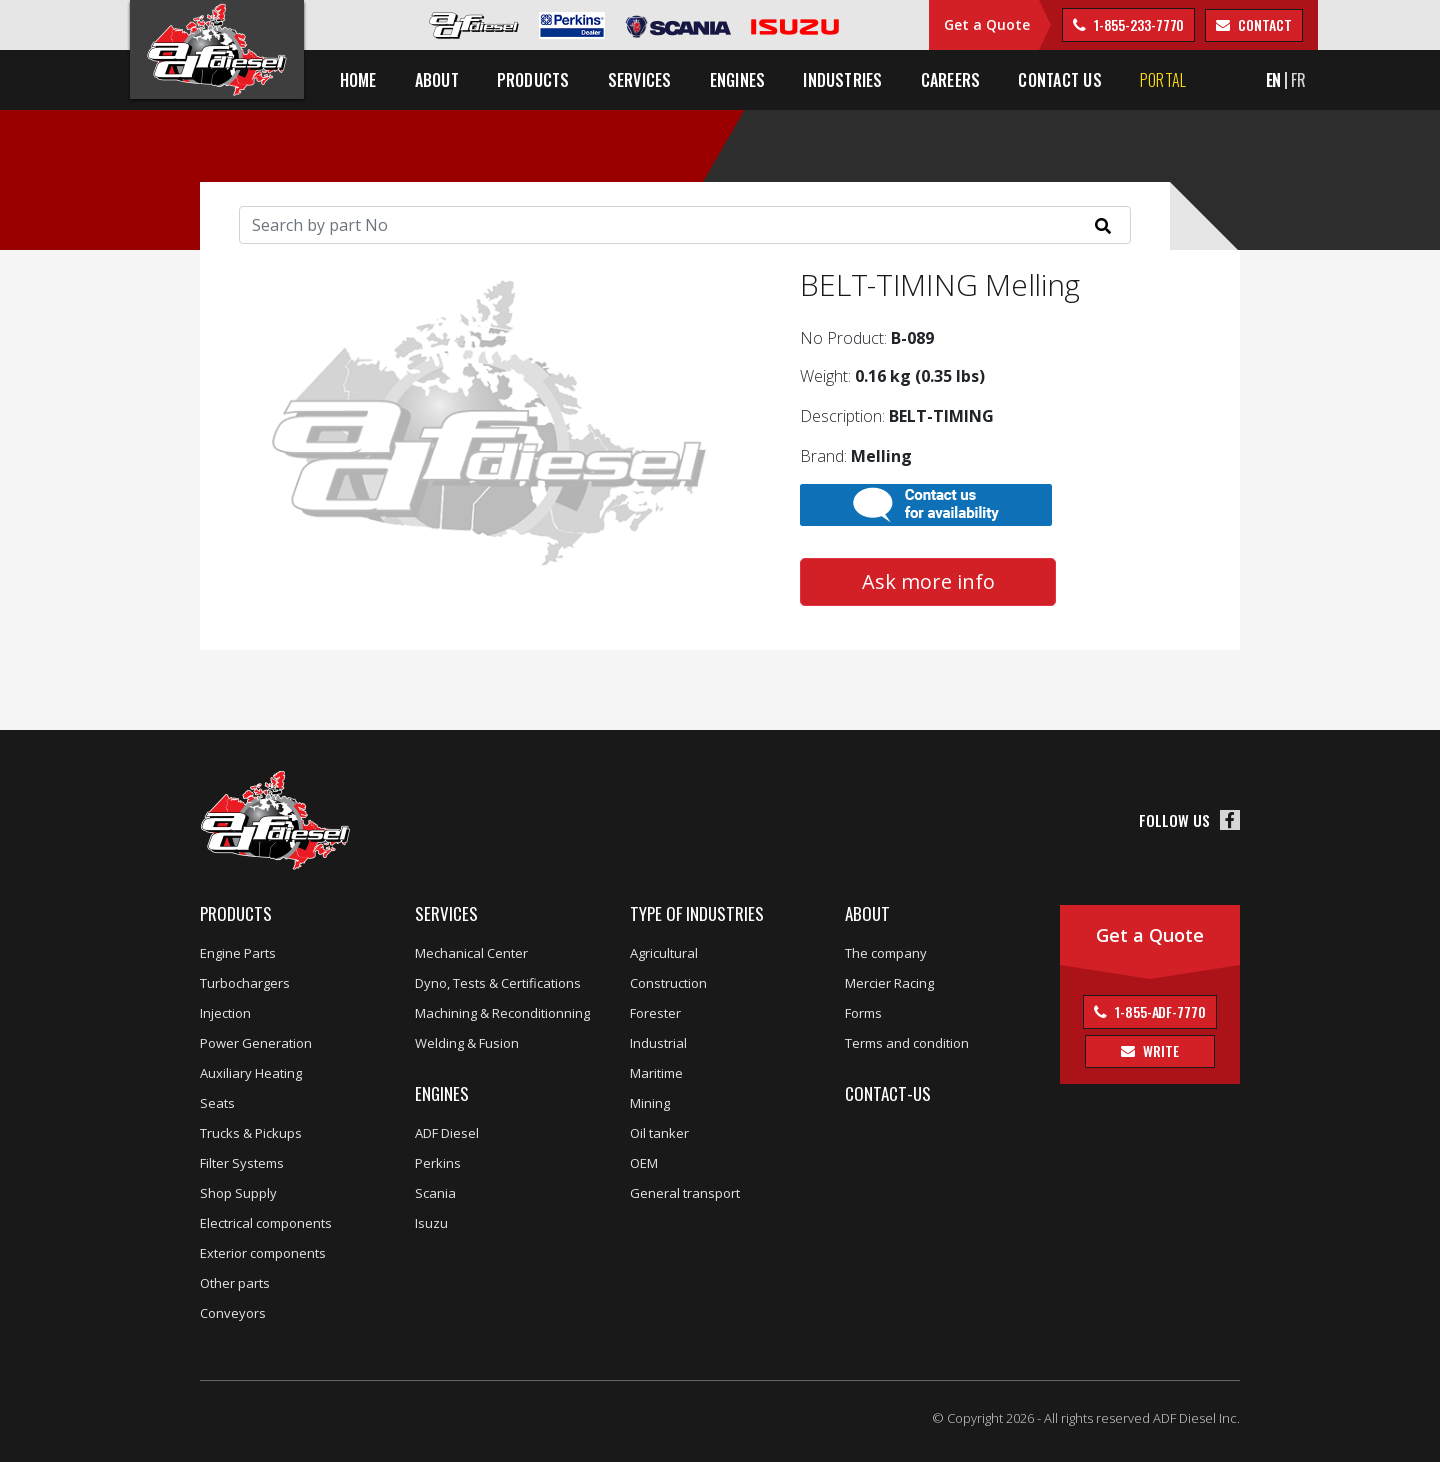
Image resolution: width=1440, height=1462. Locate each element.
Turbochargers (245, 983)
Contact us (1069, 80)
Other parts (235, 1283)
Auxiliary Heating (251, 1073)
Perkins (438, 1163)
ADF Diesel (447, 1133)
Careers (960, 80)
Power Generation (256, 1043)
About (867, 913)
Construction (668, 983)
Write (1159, 1050)
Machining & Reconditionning (502, 1013)
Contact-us (888, 1093)
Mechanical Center (471, 953)
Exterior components (263, 1253)
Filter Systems (242, 1163)
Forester (655, 1013)
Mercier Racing (889, 983)
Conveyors (233, 1313)
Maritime (656, 1073)
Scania (435, 1193)
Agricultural (664, 953)
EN (1274, 80)
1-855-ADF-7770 (1159, 1011)
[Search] (685, 225)
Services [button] (649, 80)
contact (1263, 24)
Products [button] (542, 80)
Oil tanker (659, 1133)
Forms (863, 1013)
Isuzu (431, 1223)
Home (367, 80)
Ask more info (928, 581)
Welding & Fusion (467, 1043)
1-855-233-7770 (1138, 24)
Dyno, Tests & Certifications (498, 983)
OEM (644, 1163)
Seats (217, 1103)
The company (886, 953)
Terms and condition (907, 1043)
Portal (1172, 80)
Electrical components (266, 1223)
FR (1298, 80)
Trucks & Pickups (251, 1133)
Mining (650, 1103)
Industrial (658, 1043)
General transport (685, 1193)
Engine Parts (238, 953)
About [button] (446, 80)
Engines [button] (747, 80)
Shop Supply (238, 1193)
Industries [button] (852, 80)
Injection (225, 1013)
